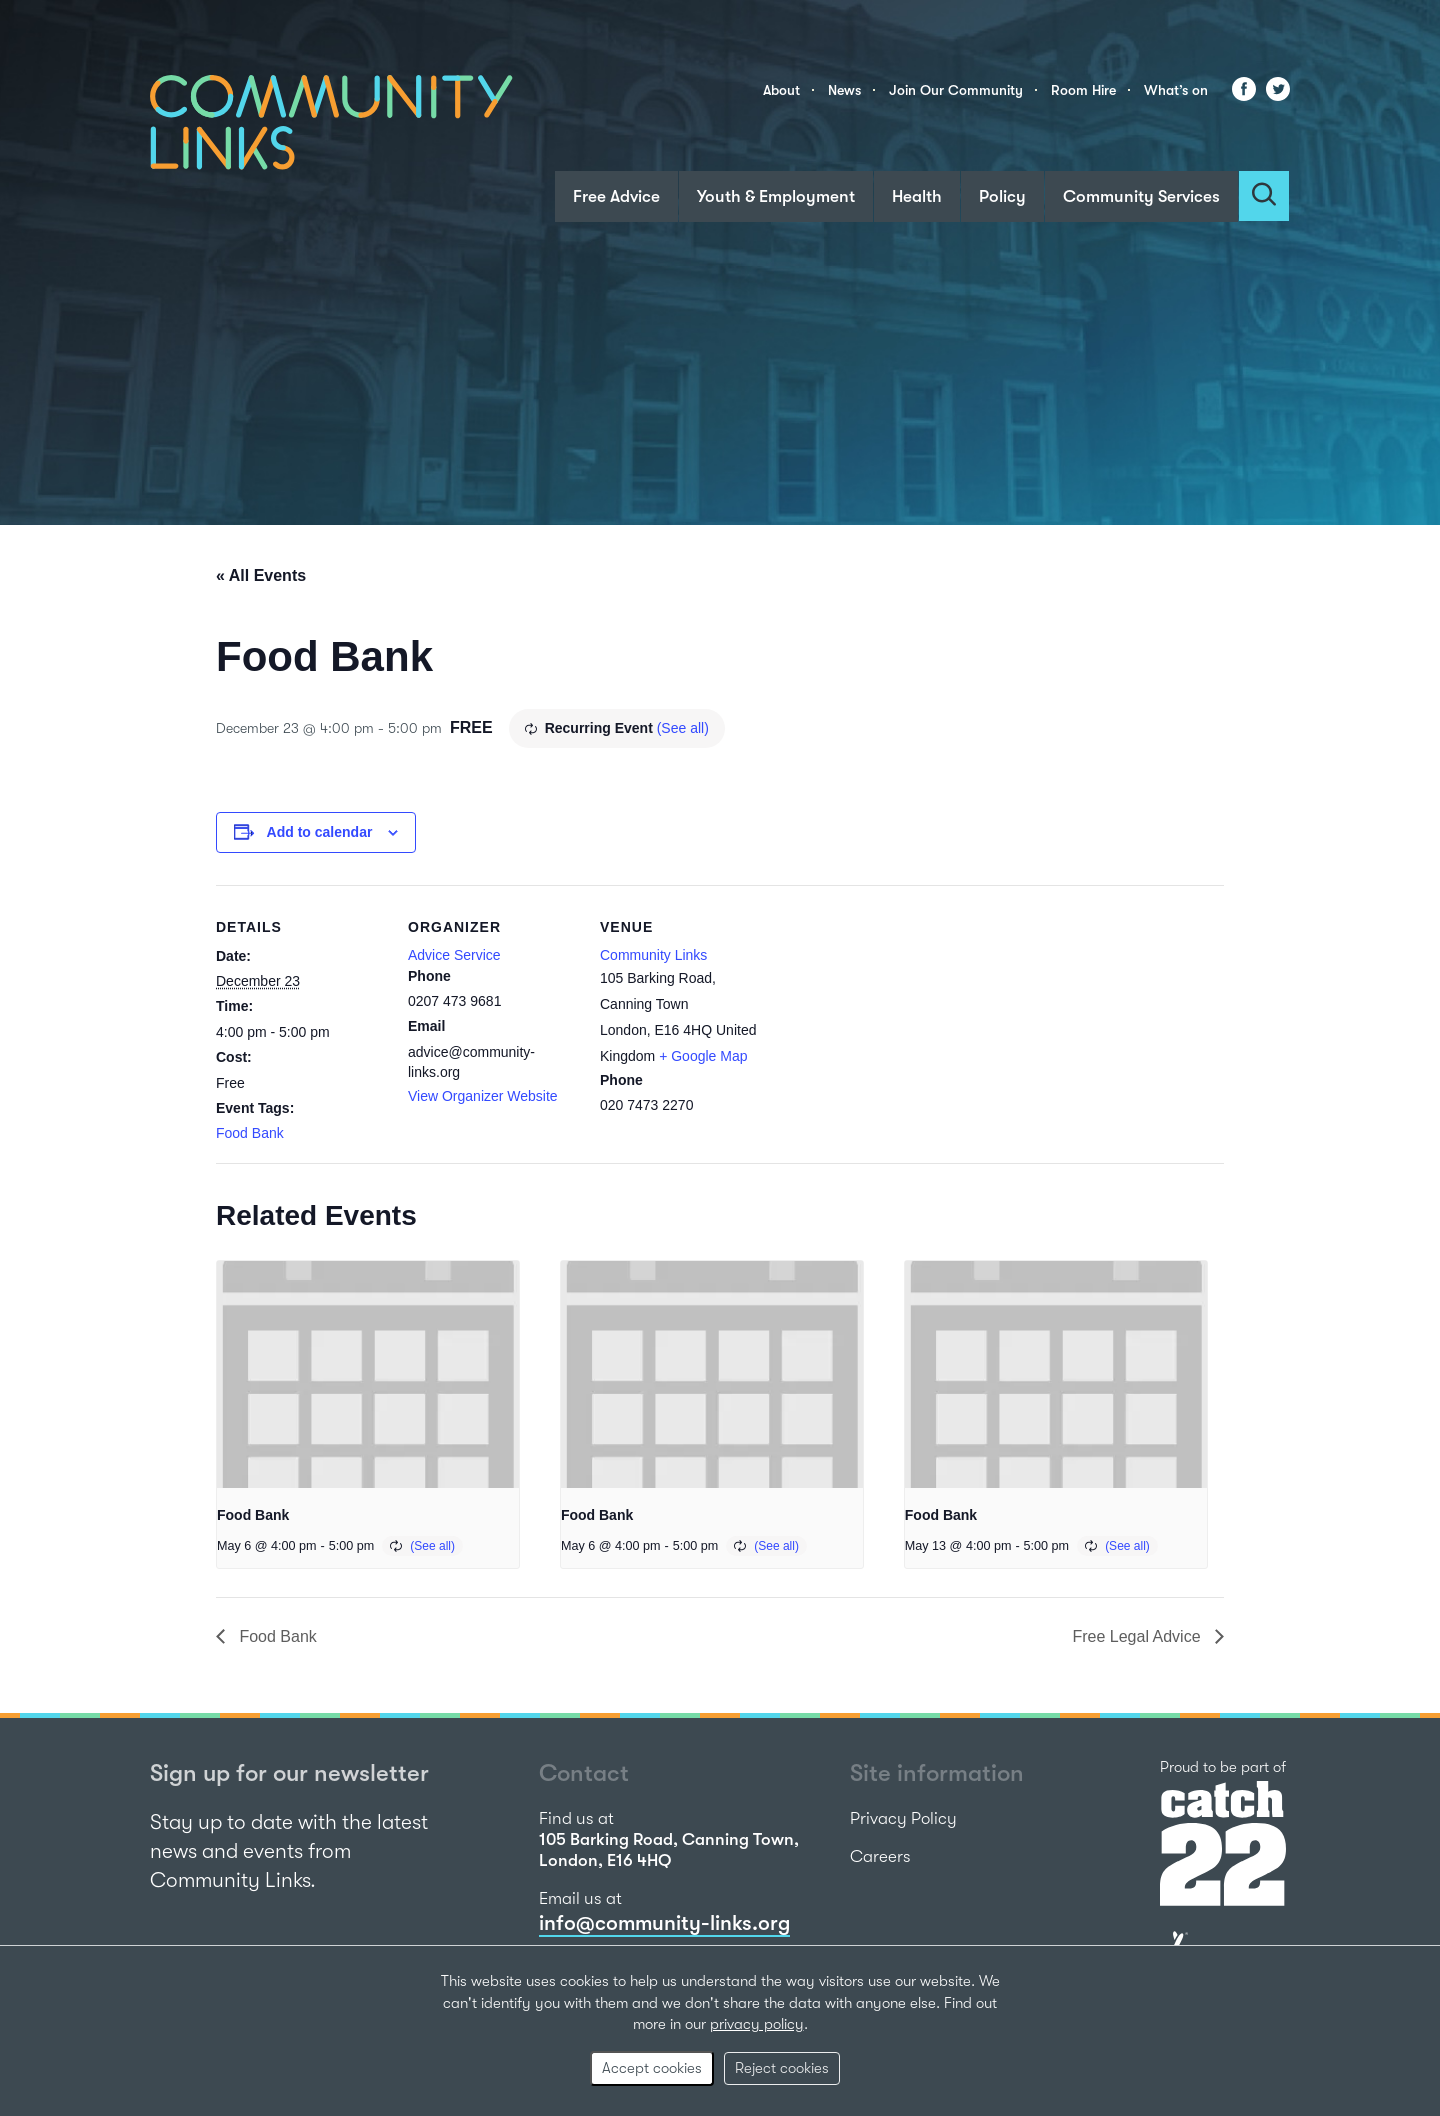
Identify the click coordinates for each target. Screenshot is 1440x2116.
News (844, 90)
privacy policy (757, 2024)
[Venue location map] (897, 1022)
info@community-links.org (664, 1923)
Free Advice (616, 196)
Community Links (653, 955)
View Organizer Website (483, 1096)
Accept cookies (652, 2068)
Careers (880, 1856)
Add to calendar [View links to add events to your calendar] (320, 832)
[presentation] (368, 1374)
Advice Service (454, 955)
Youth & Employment (776, 196)
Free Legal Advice (1138, 1636)
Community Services (1141, 196)
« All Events (261, 575)
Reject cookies (782, 2068)
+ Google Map (703, 1056)
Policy (1002, 196)
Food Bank (250, 1133)
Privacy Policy (903, 1818)
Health (917, 196)
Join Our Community (956, 90)
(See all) (683, 728)
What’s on (1176, 90)
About (781, 90)
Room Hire (1083, 90)
